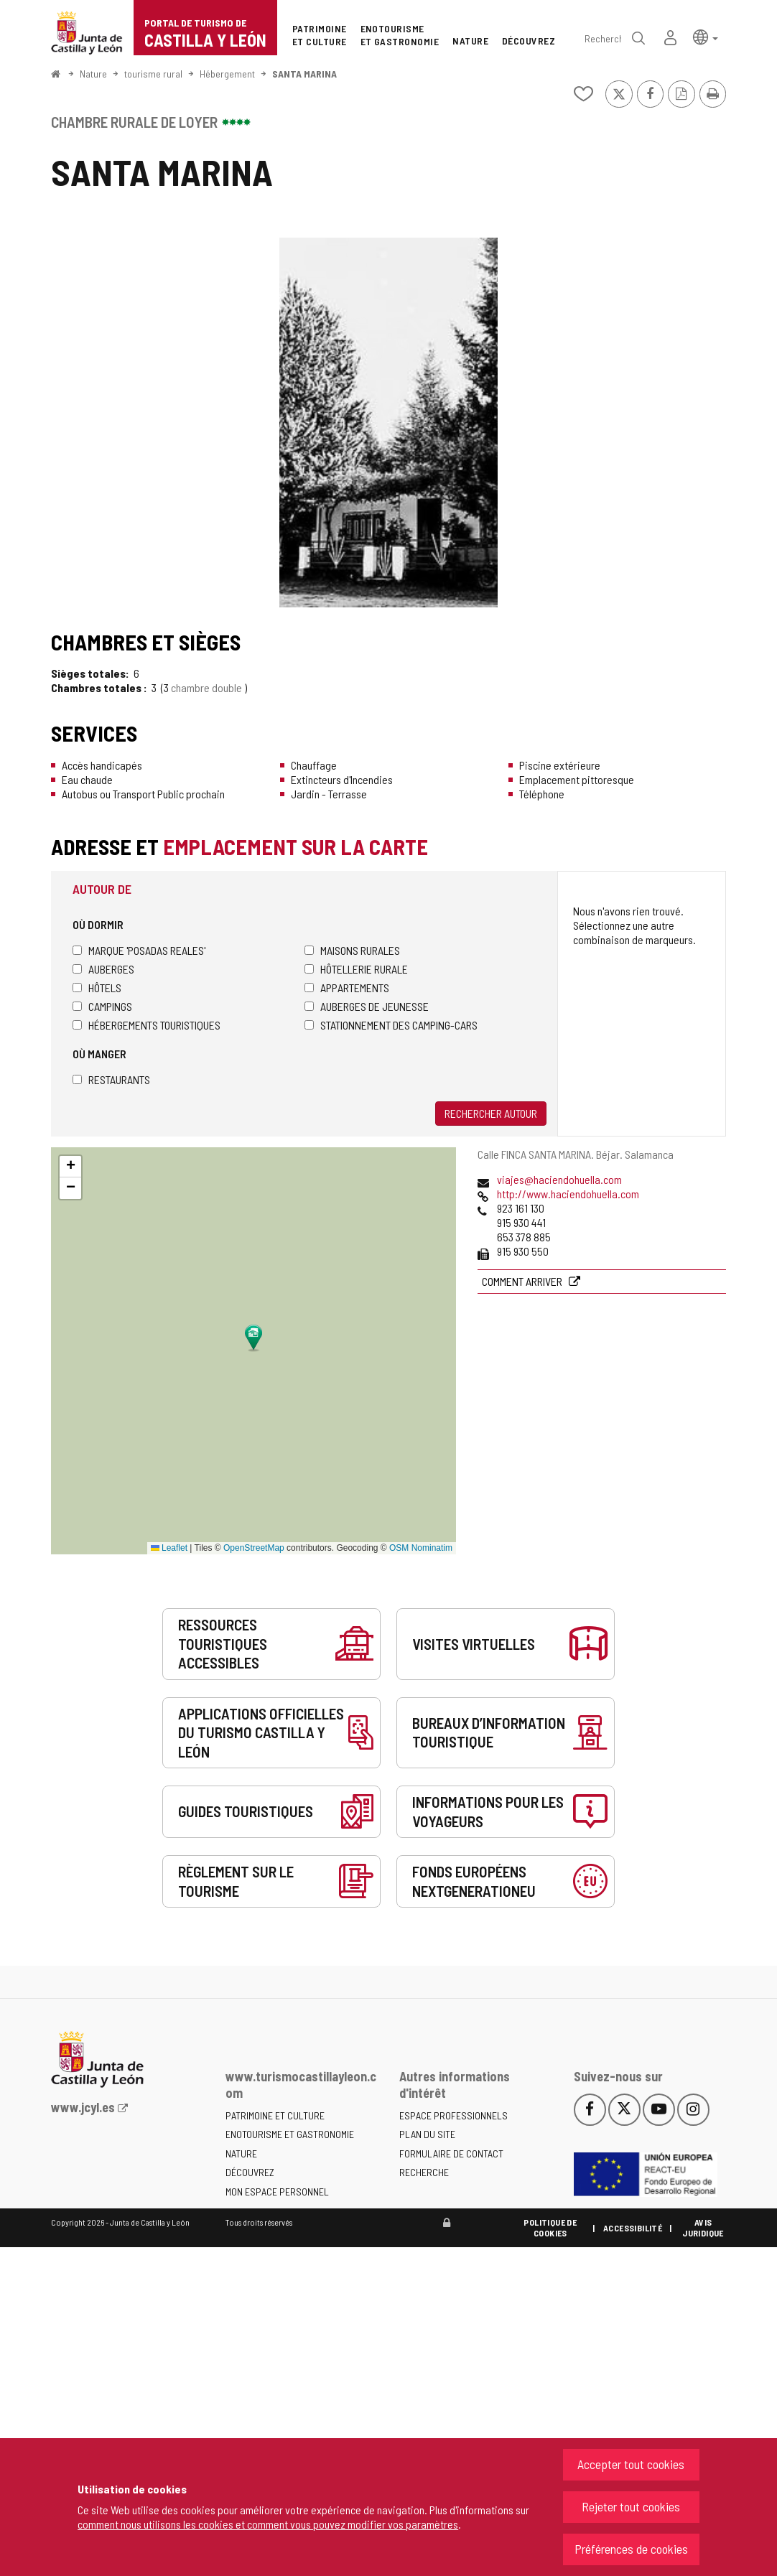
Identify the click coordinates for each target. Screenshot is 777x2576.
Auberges (103, 969)
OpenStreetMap (253, 1548)
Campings (102, 1006)
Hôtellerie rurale (356, 969)
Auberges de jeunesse (366, 1006)
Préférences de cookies (631, 2549)
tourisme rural (153, 73)
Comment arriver (523, 1281)
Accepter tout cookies (630, 2464)
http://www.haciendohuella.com (568, 1193)
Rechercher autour (491, 1113)
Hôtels (97, 987)
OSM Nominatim (420, 1548)
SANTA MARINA (304, 73)
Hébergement (227, 73)
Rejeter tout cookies (631, 2506)
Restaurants (111, 1079)
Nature (93, 73)
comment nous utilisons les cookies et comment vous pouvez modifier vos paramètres (268, 2524)
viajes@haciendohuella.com (559, 1179)
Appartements (346, 987)
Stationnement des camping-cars (391, 1025)
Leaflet (169, 1548)
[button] (705, 36)
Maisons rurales (352, 950)
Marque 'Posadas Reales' (139, 950)
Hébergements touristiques (146, 1025)
